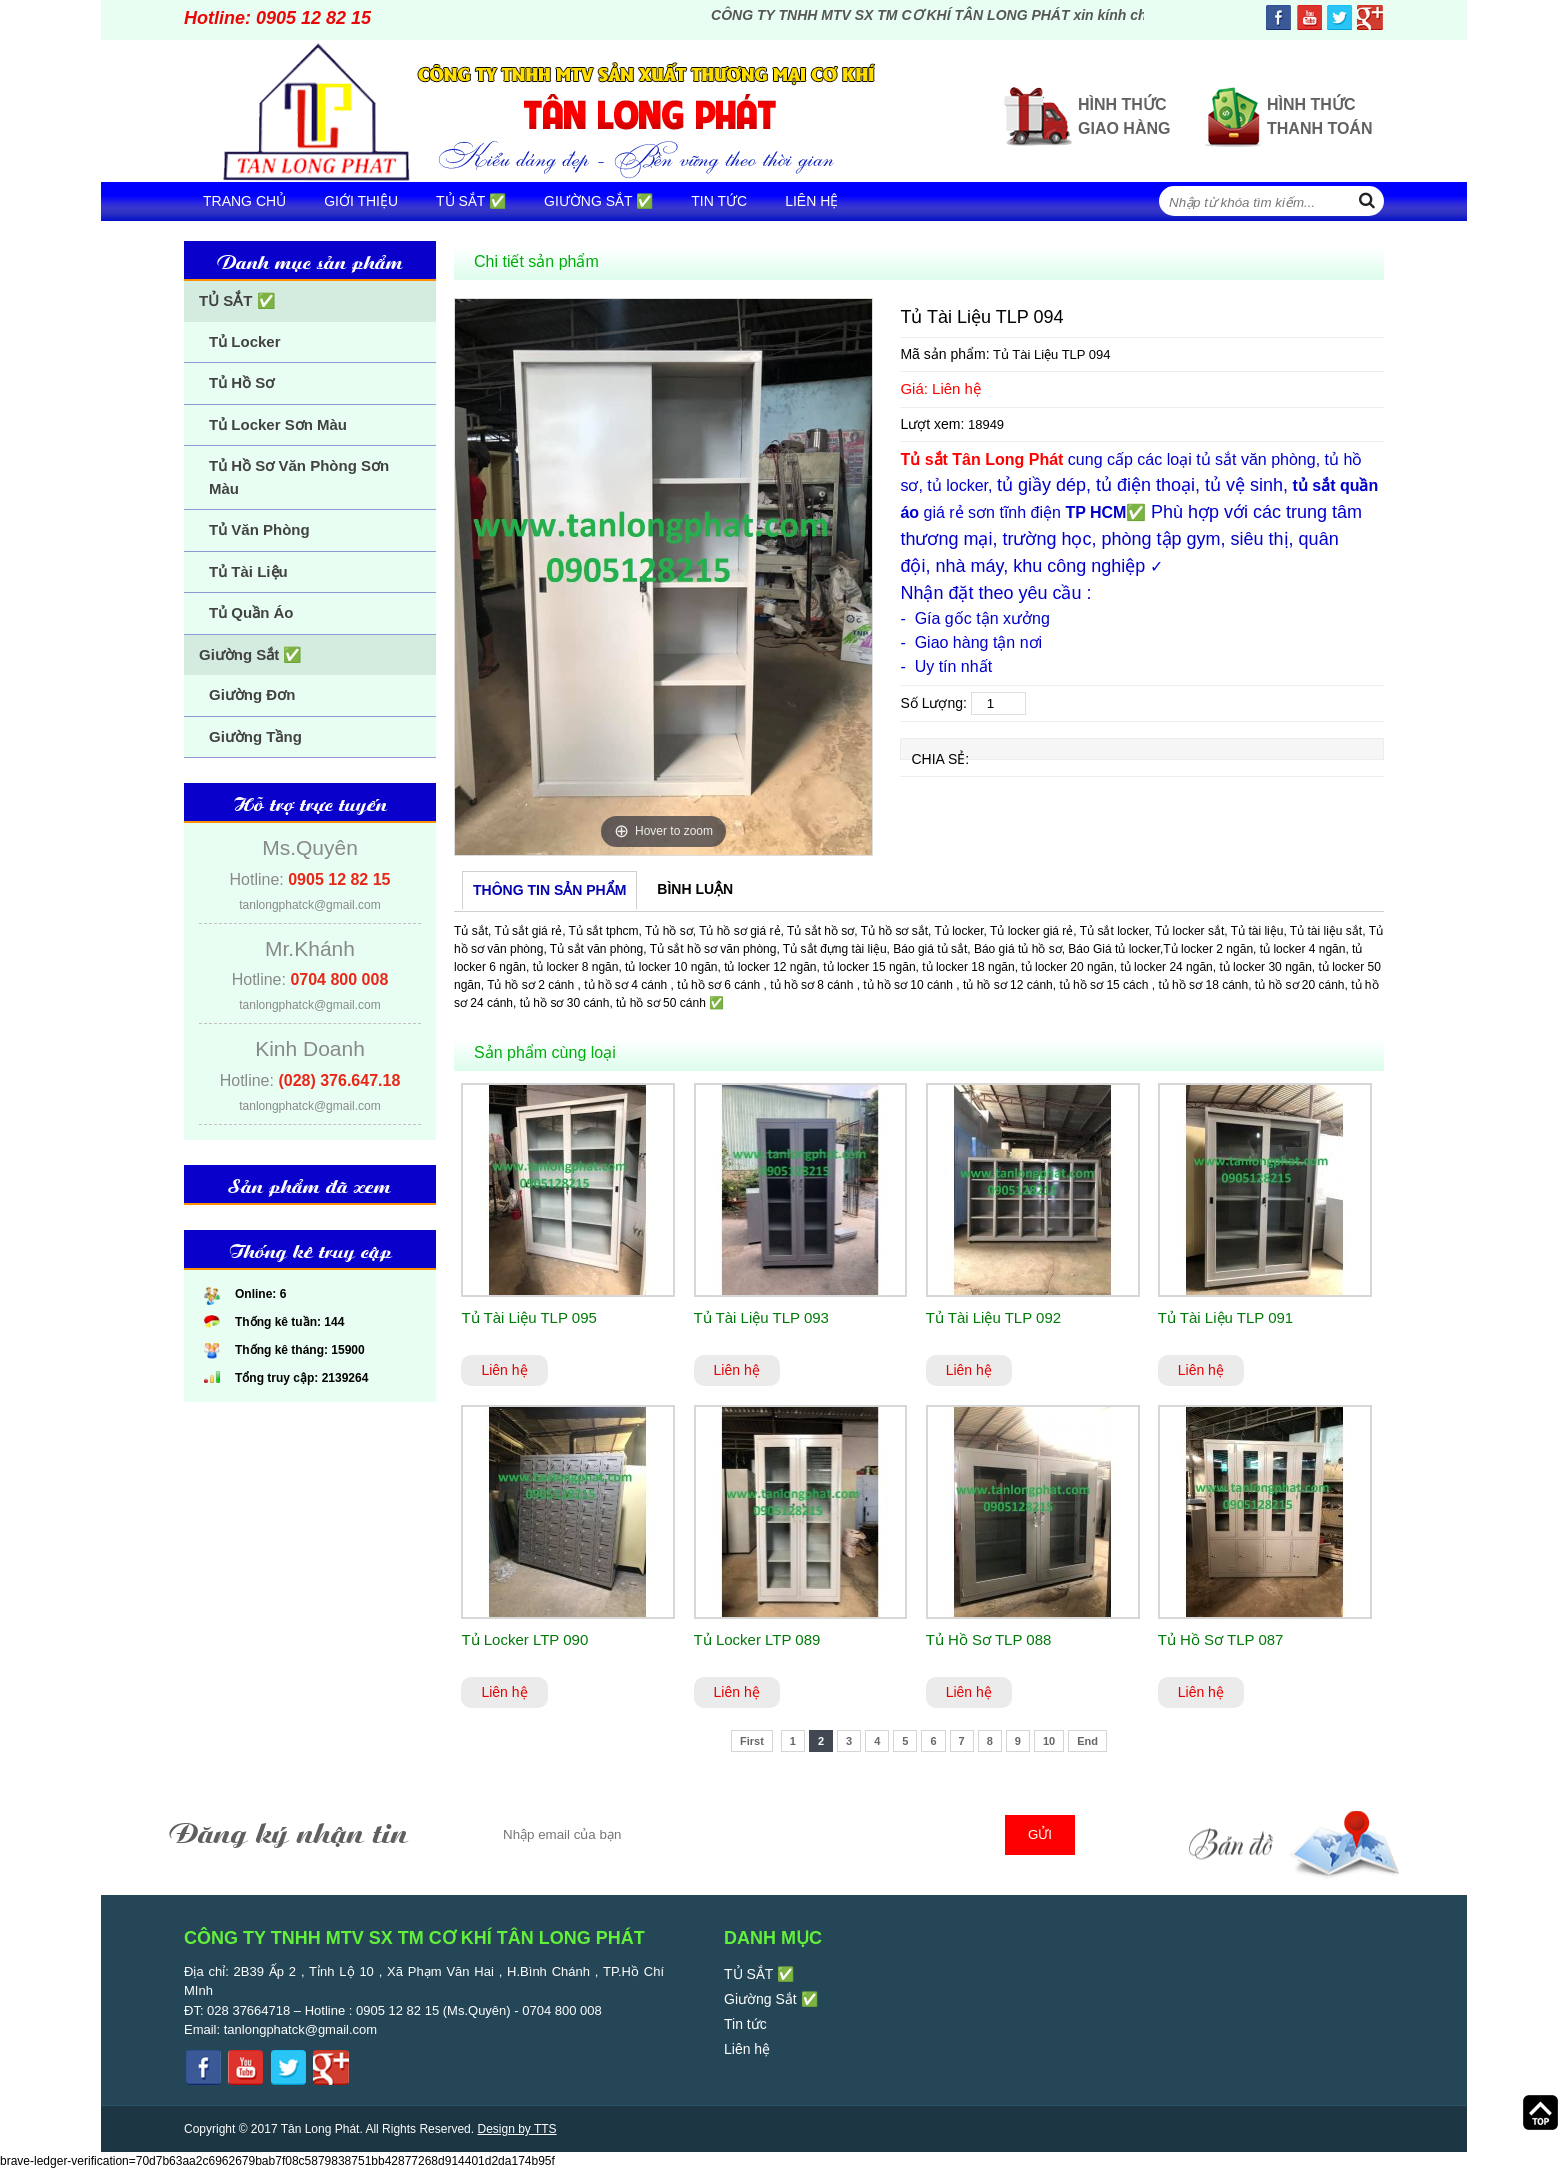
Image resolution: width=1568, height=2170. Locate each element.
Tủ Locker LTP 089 (757, 1639)
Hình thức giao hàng (1124, 116)
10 (1049, 1741)
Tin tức (719, 201)
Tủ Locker (245, 341)
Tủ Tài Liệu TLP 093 (761, 1317)
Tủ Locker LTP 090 (524, 1639)
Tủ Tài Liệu (248, 571)
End (1087, 1741)
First (752, 1741)
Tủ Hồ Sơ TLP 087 (1221, 1639)
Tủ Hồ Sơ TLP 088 (989, 1639)
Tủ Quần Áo (251, 612)
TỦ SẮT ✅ (471, 201)
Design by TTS (516, 2129)
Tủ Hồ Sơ (241, 382)
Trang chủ (244, 201)
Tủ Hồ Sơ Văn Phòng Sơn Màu (299, 477)
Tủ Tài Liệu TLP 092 (993, 1317)
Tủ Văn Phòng (259, 529)
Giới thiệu (361, 201)
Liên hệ (811, 201)
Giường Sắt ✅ (598, 201)
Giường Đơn (252, 694)
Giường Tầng (255, 736)
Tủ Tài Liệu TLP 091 (1225, 1317)
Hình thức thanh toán (1319, 116)
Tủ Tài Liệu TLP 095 (528, 1317)
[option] (663, 577)
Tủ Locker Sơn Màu (278, 424)
